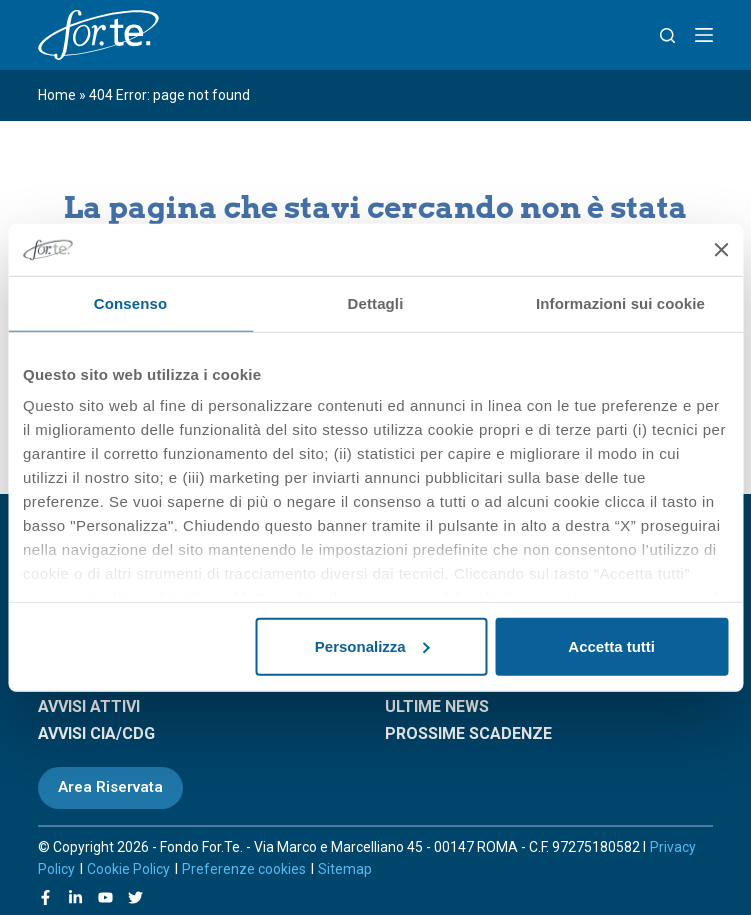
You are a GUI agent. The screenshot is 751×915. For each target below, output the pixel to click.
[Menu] (704, 35)
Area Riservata (110, 787)
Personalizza (372, 646)
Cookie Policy (128, 869)
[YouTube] (105, 897)
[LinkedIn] (75, 897)
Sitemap (345, 869)
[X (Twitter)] (135, 897)
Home (57, 95)
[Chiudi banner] (721, 249)
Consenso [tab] (130, 303)
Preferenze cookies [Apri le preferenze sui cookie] (244, 869)
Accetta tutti (611, 646)
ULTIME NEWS (437, 706)
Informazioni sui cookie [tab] (620, 303)
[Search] (667, 35)
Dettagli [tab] (376, 303)
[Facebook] (45, 897)
